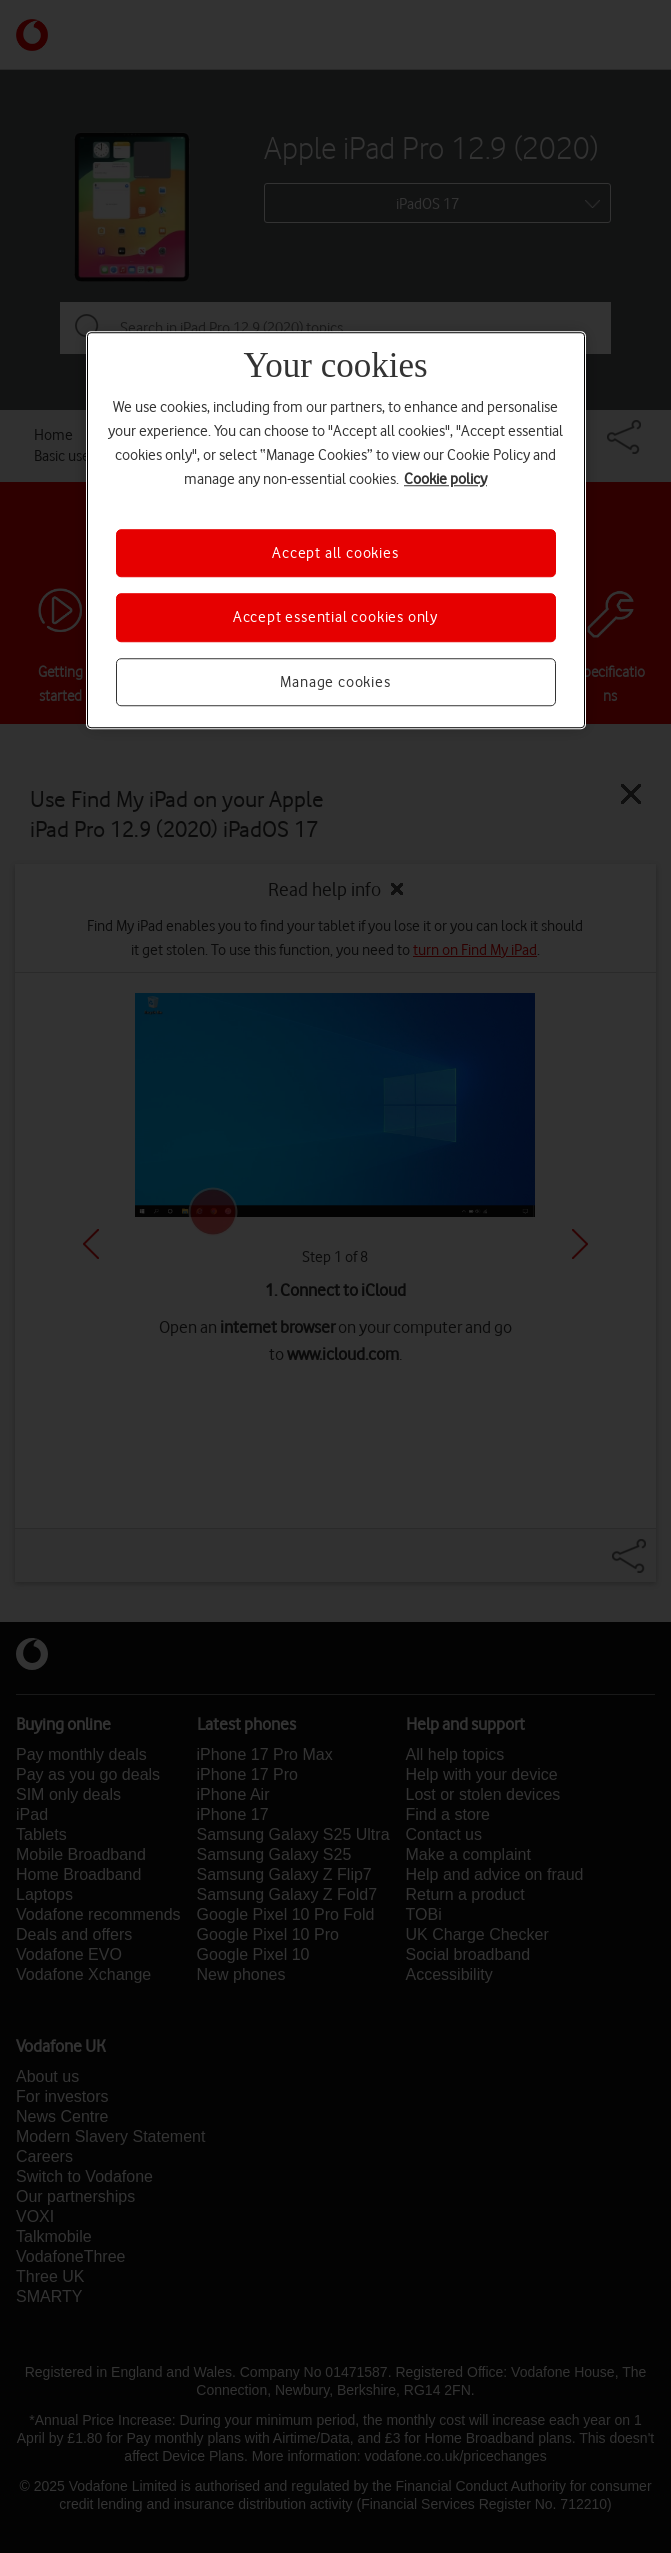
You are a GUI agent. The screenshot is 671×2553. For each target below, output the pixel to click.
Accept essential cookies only (335, 618)
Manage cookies (335, 682)
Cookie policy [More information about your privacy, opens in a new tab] (445, 479)
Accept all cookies (335, 553)
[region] (336, 530)
